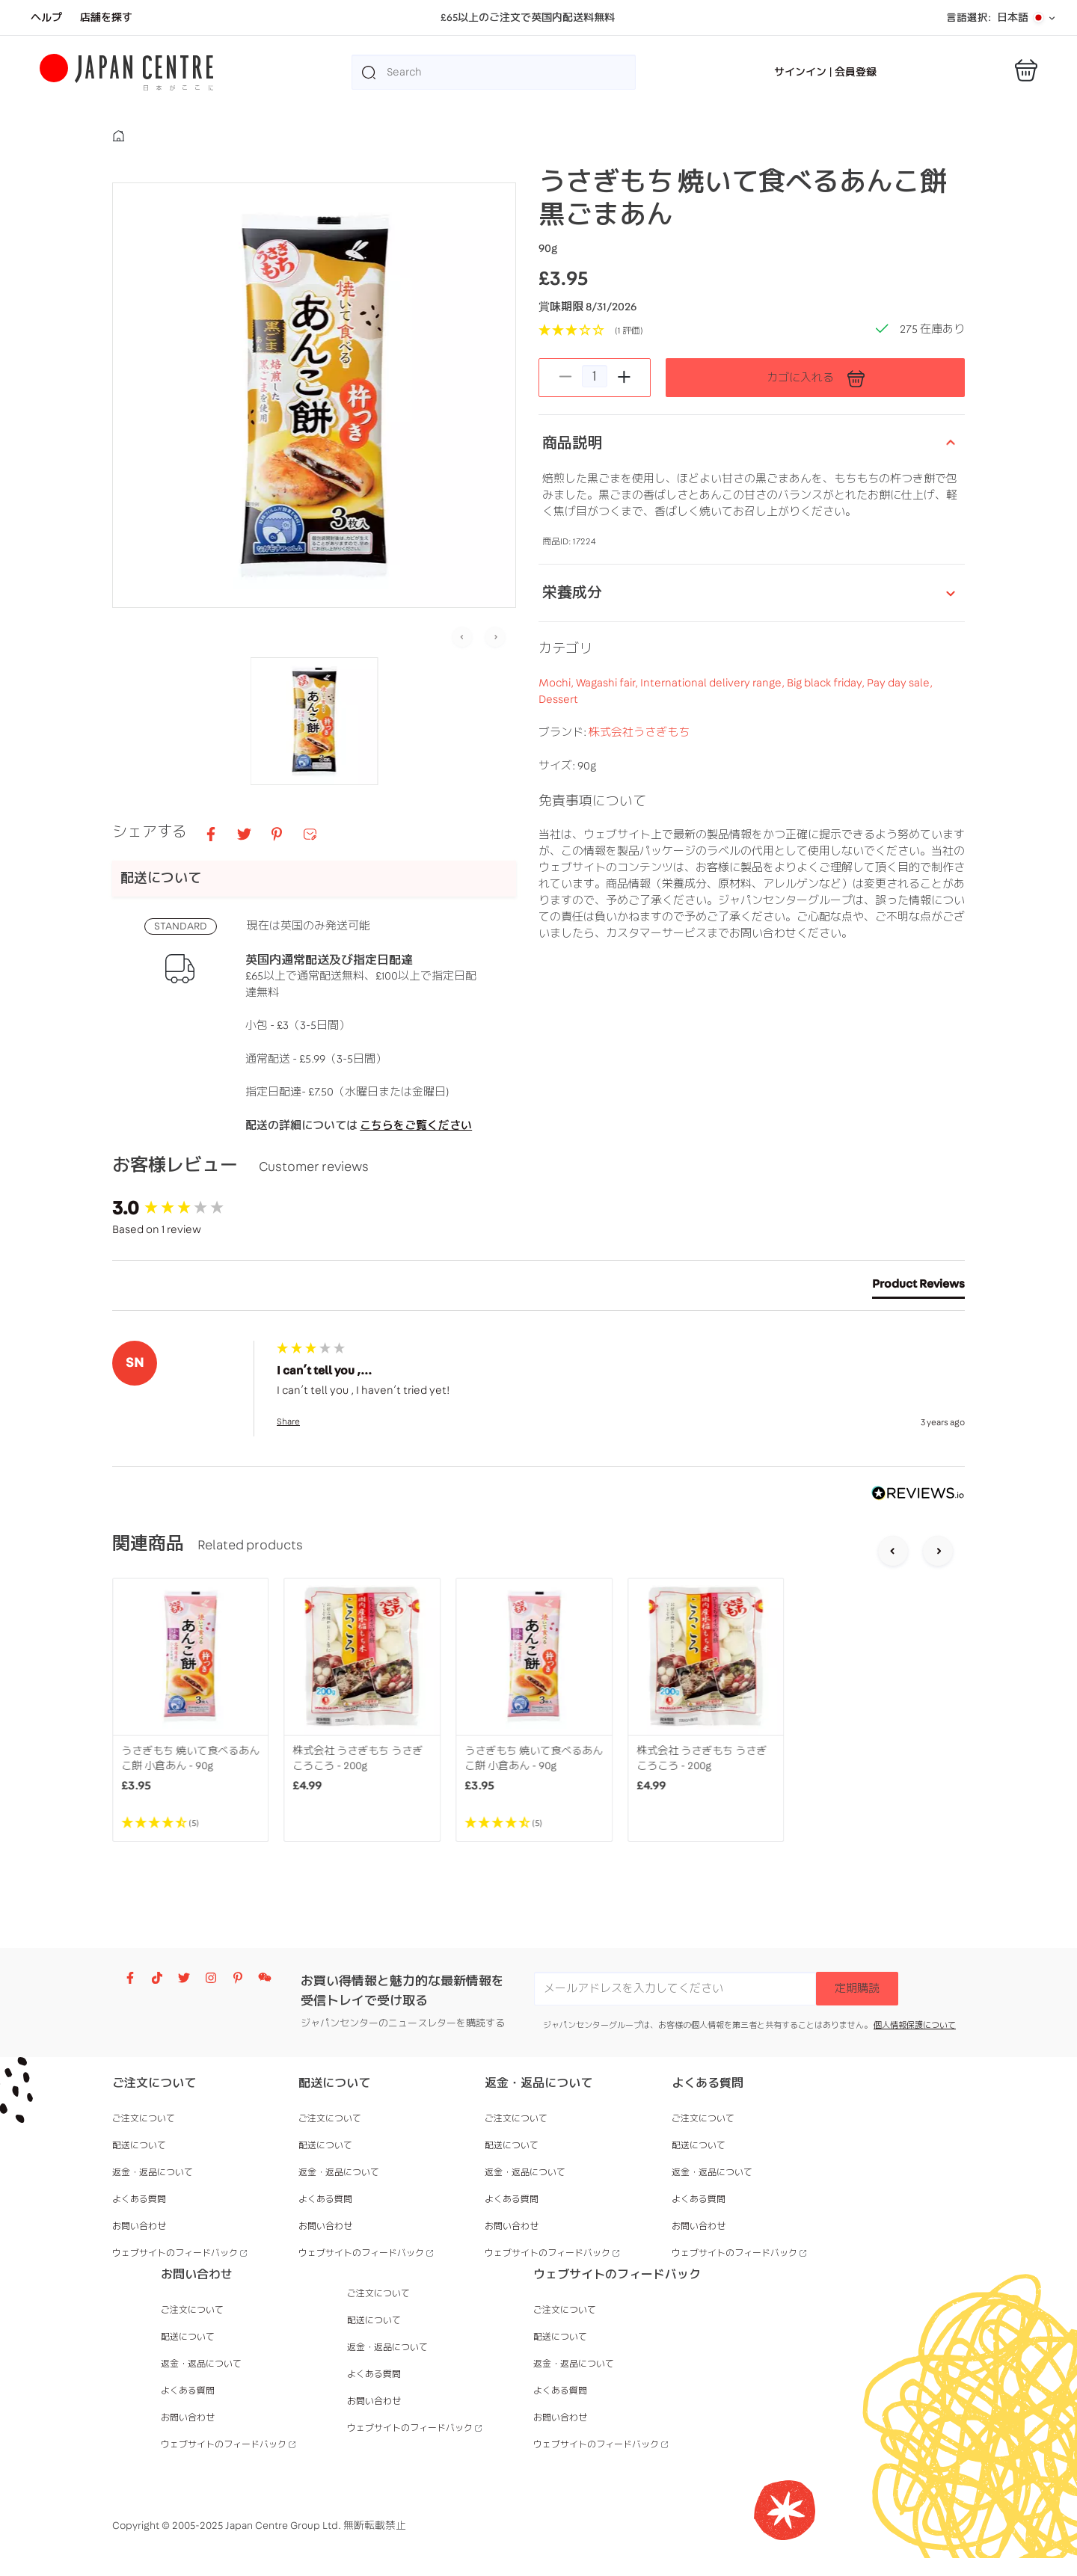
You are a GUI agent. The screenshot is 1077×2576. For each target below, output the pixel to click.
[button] (314, 721)
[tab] (918, 1287)
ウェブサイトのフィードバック (175, 2252)
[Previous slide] (462, 638)
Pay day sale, (900, 732)
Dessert (558, 748)
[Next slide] (495, 638)
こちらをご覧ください (416, 1125)
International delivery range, (713, 732)
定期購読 (857, 1988)
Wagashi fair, (608, 732)
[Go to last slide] (893, 1552)
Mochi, (557, 732)
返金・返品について (152, 2172)
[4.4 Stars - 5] (190, 1823)
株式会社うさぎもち (639, 781)
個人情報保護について (915, 2025)
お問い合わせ (139, 2226)
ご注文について (143, 2118)
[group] (190, 1208)
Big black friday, (827, 732)
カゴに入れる (816, 378)
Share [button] (288, 1421)
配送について (139, 2145)
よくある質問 (139, 2199)
